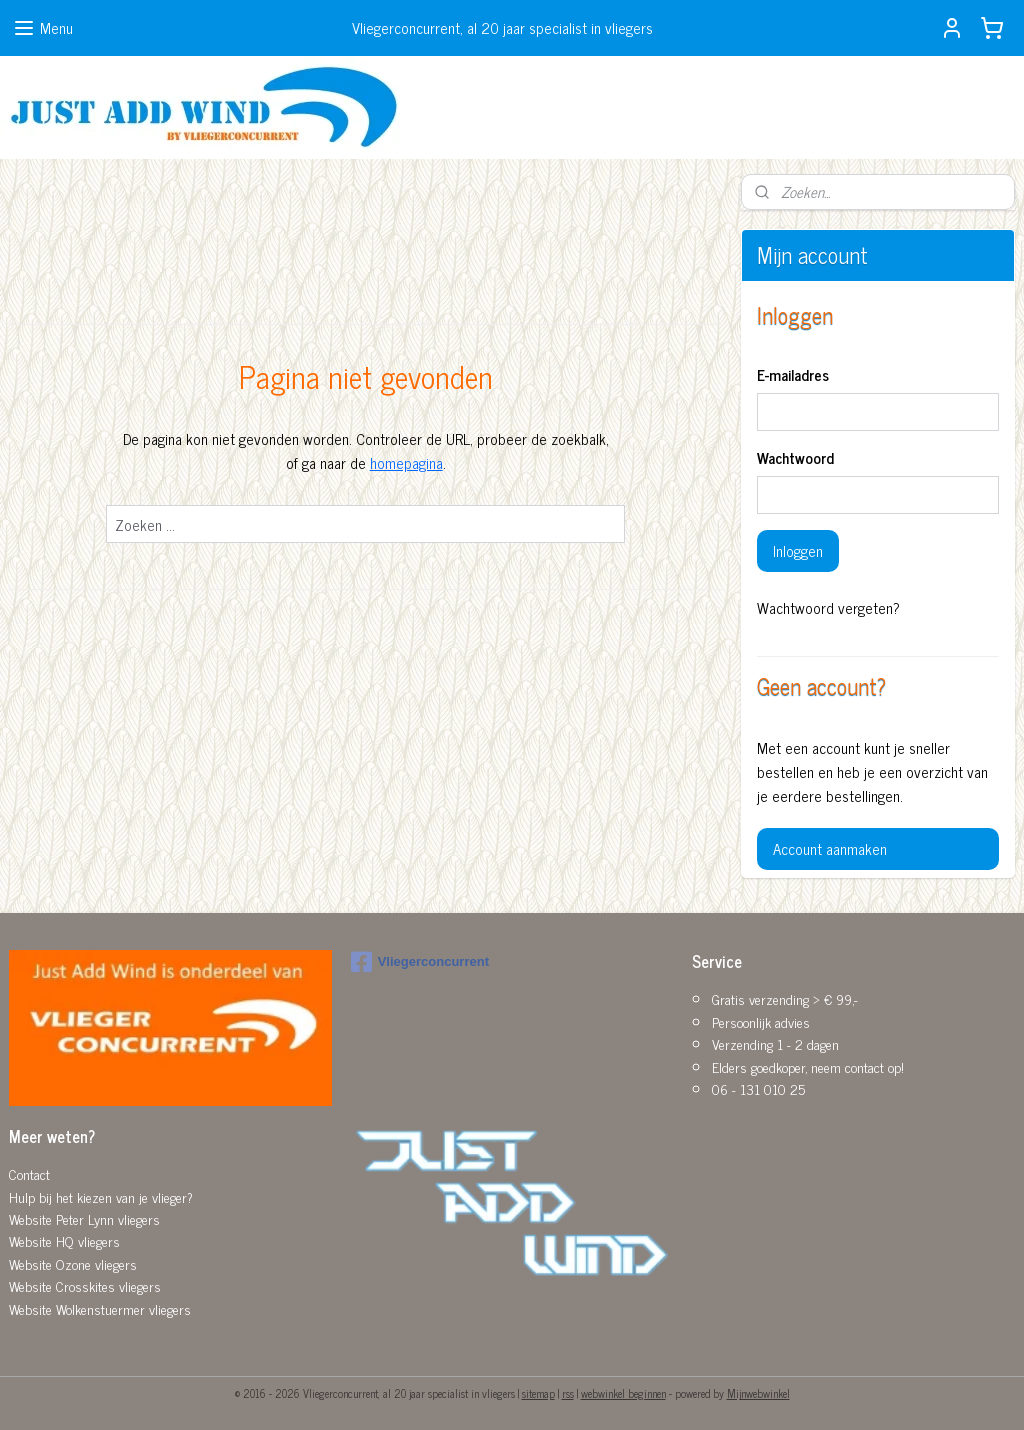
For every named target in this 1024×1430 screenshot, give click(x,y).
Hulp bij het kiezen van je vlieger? (101, 1196)
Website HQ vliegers (64, 1240)
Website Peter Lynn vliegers (84, 1218)
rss (568, 1393)
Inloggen (798, 550)
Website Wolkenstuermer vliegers (100, 1308)
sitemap (538, 1393)
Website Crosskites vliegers (85, 1285)
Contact (29, 1173)
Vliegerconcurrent (420, 962)
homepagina (406, 462)
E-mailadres (793, 375)
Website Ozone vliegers (73, 1263)
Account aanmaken (830, 848)
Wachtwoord (795, 458)
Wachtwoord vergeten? (828, 608)
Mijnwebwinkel (758, 1393)
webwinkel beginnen (623, 1393)
